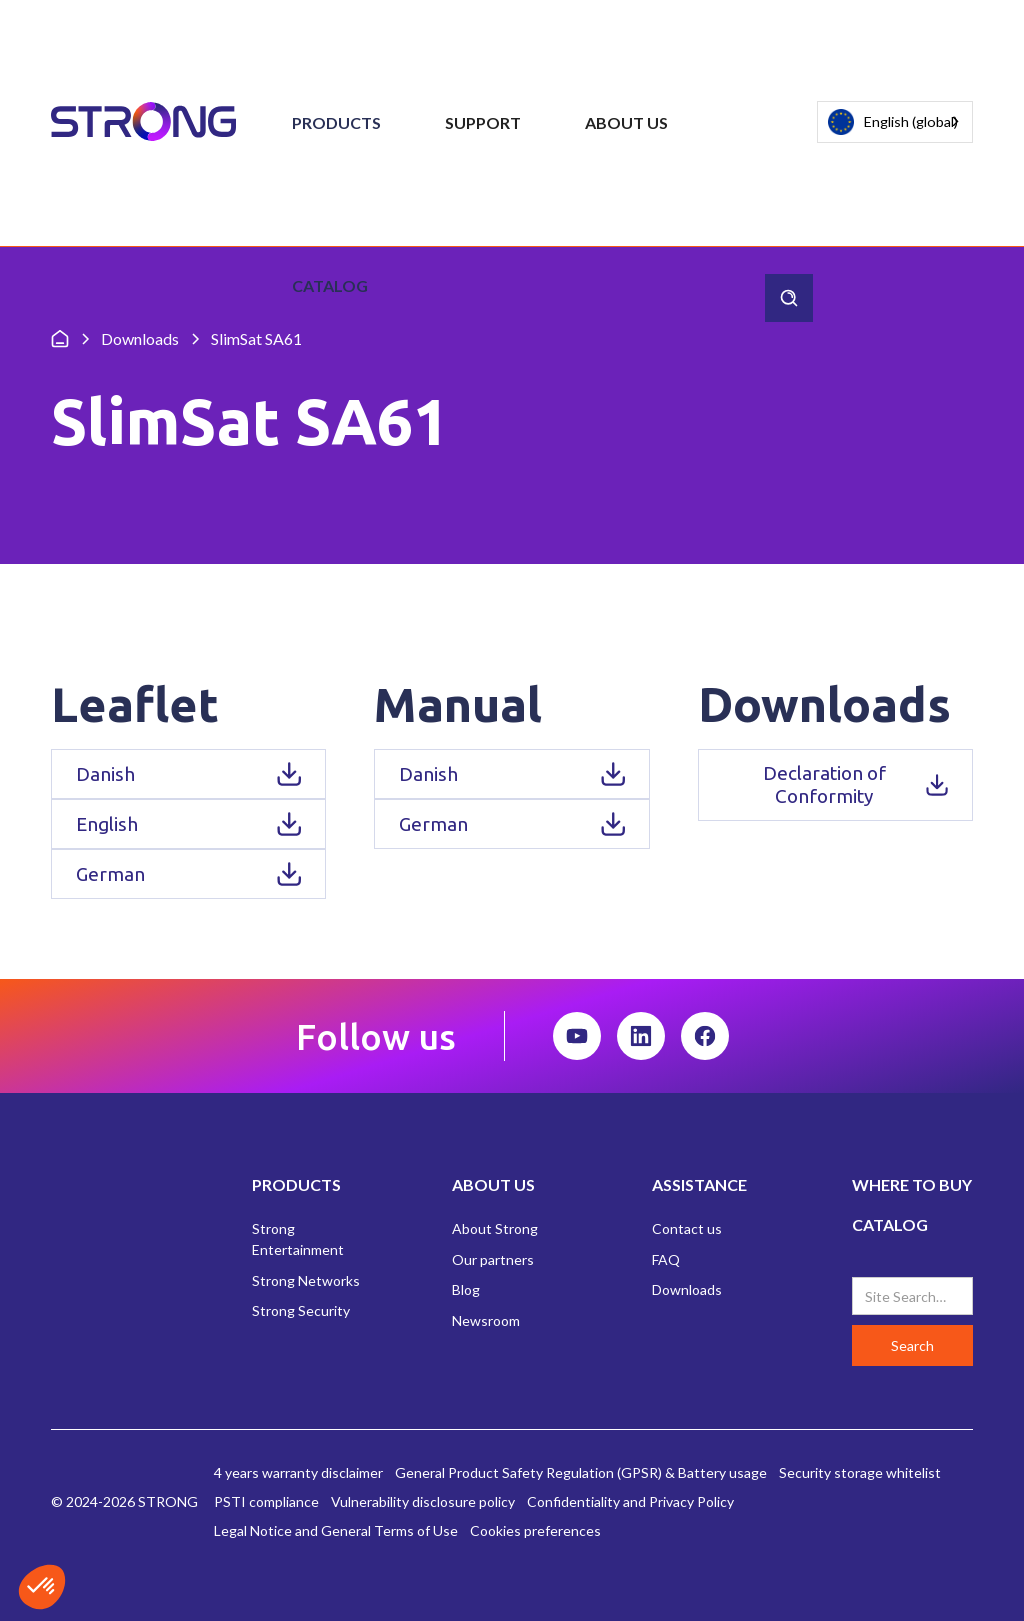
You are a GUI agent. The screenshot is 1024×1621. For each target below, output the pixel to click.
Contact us (687, 1228)
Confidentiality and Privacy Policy (630, 1501)
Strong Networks (306, 1280)
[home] (143, 122)
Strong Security (301, 1310)
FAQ (666, 1259)
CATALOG (890, 1224)
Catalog (330, 285)
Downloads (687, 1289)
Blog (466, 1289)
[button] (336, 123)
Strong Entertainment (298, 1239)
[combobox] (895, 122)
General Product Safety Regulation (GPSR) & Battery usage (581, 1472)
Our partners (493, 1259)
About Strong (495, 1228)
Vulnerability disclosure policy (423, 1501)
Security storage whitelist (860, 1472)
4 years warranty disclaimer (298, 1472)
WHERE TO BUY (912, 1184)
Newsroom (486, 1320)
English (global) (893, 122)
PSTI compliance (266, 1501)
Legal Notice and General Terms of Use (336, 1530)
